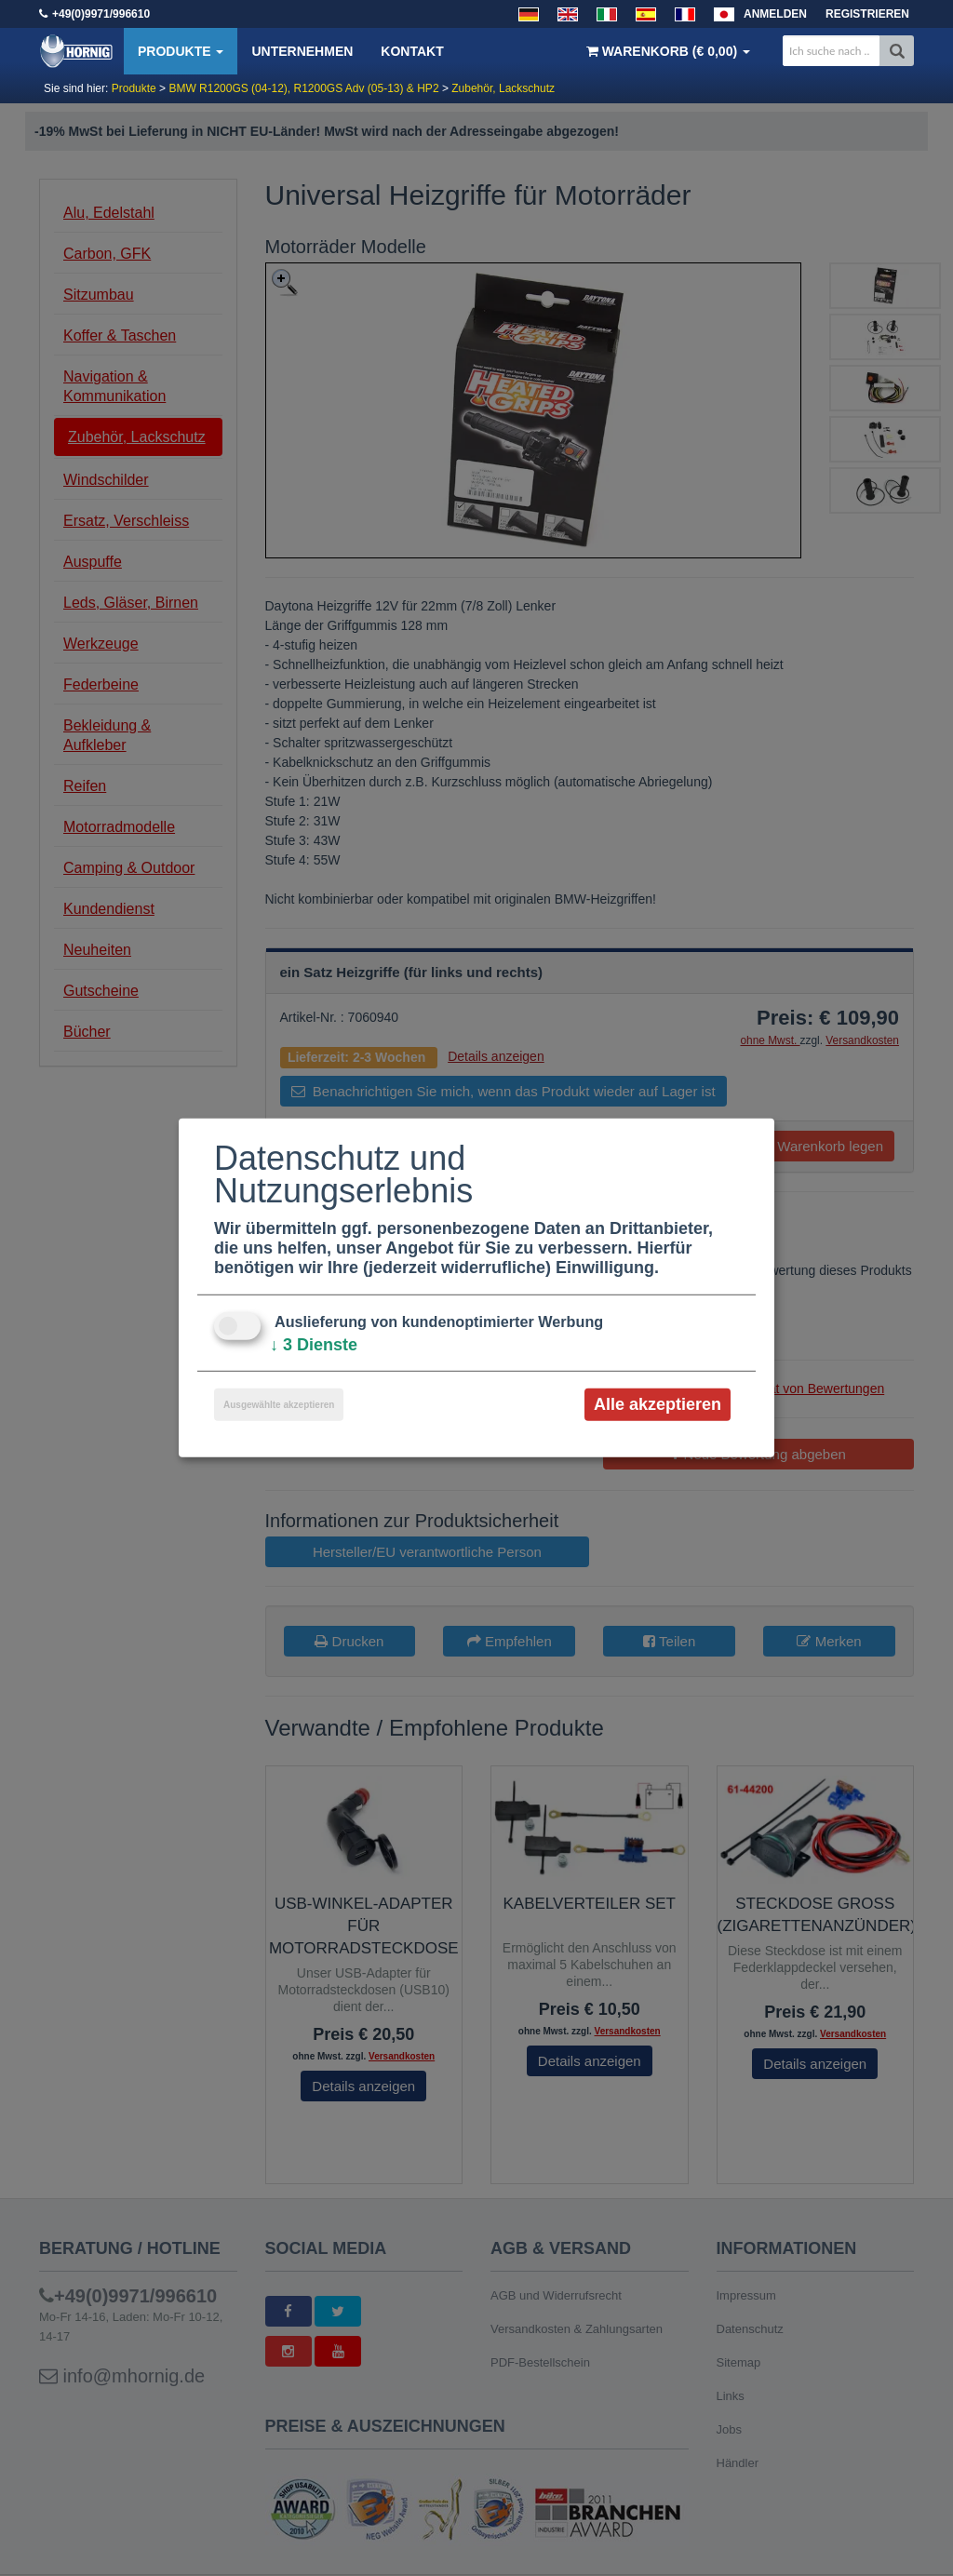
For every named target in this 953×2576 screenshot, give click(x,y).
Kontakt (412, 51)
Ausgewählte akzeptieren (278, 1405)
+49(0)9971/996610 (101, 13)
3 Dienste (313, 1344)
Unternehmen (302, 51)
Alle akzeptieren (657, 1404)
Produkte (180, 51)
